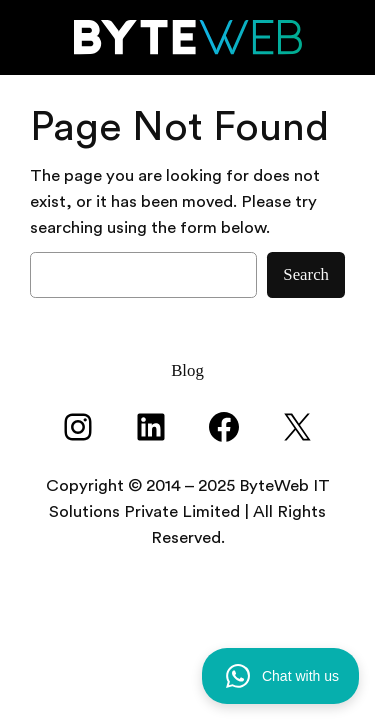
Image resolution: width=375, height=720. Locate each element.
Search (306, 274)
